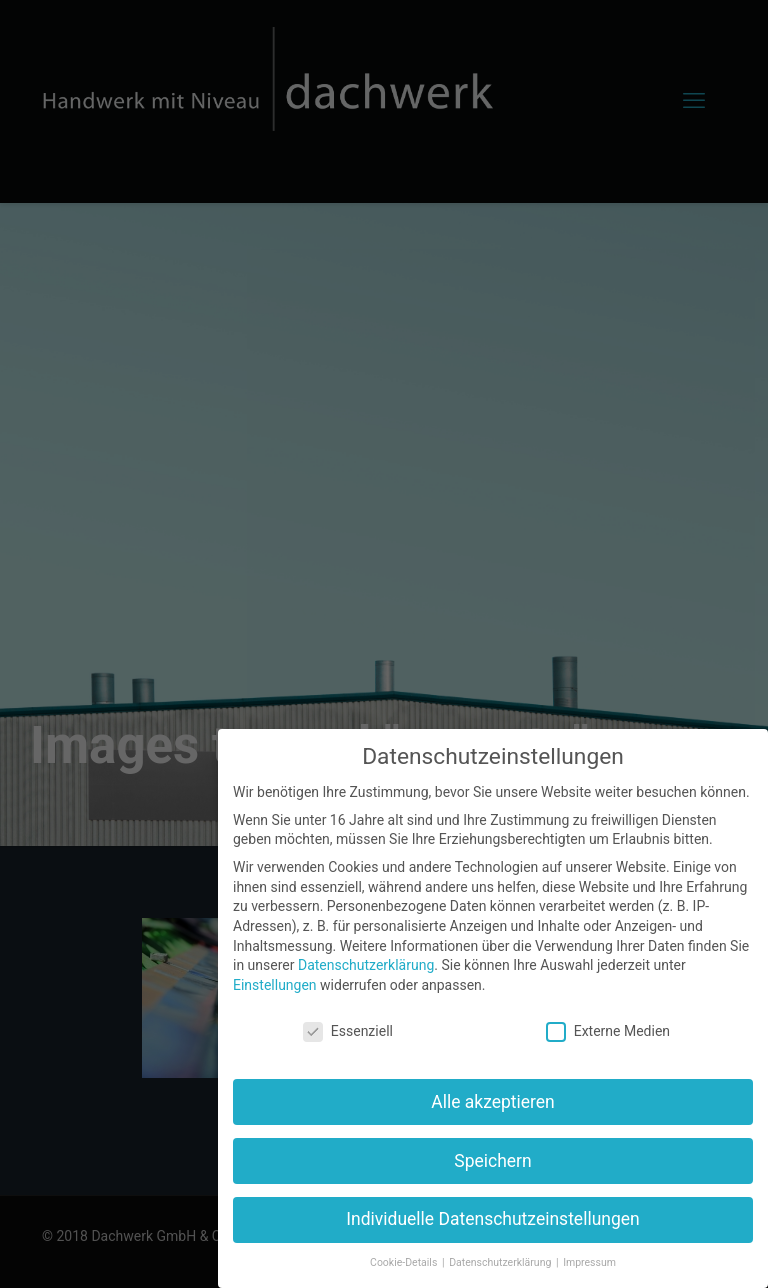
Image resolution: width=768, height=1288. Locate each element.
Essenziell (348, 1031)
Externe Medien (608, 1031)
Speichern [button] (492, 1161)
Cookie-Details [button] (405, 1262)
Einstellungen (275, 985)
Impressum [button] (589, 1262)
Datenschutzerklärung (366, 965)
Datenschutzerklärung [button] (501, 1262)
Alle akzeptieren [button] (493, 1102)
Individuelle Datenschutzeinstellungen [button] (492, 1219)
